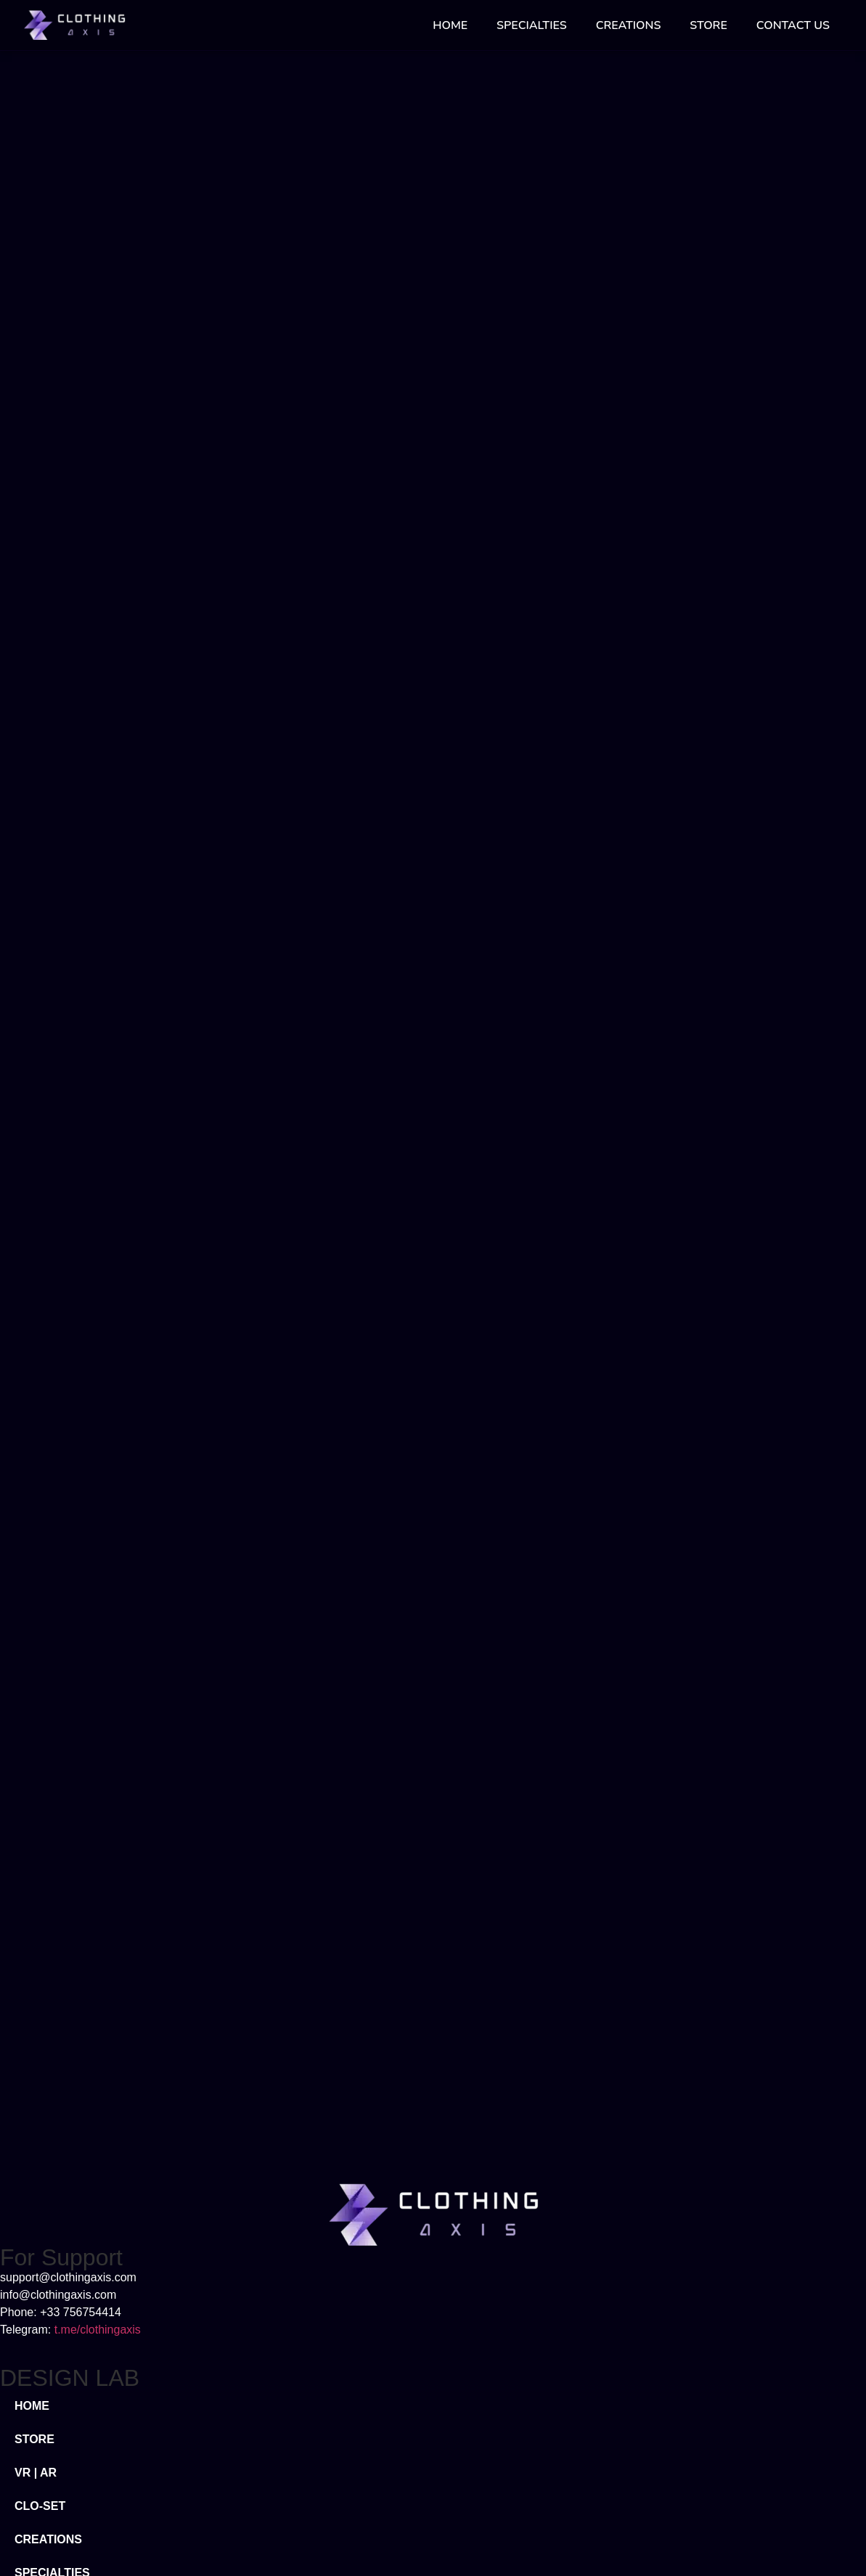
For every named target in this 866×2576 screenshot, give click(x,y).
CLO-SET (40, 2018)
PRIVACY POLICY (63, 2359)
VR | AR (36, 1985)
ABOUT (35, 2259)
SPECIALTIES (532, 25)
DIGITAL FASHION (65, 2152)
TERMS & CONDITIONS (79, 2393)
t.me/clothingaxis (97, 1842)
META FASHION (58, 2118)
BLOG (31, 2292)
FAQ (26, 2326)
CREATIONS (628, 25)
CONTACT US (793, 25)
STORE (708, 25)
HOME (450, 25)
